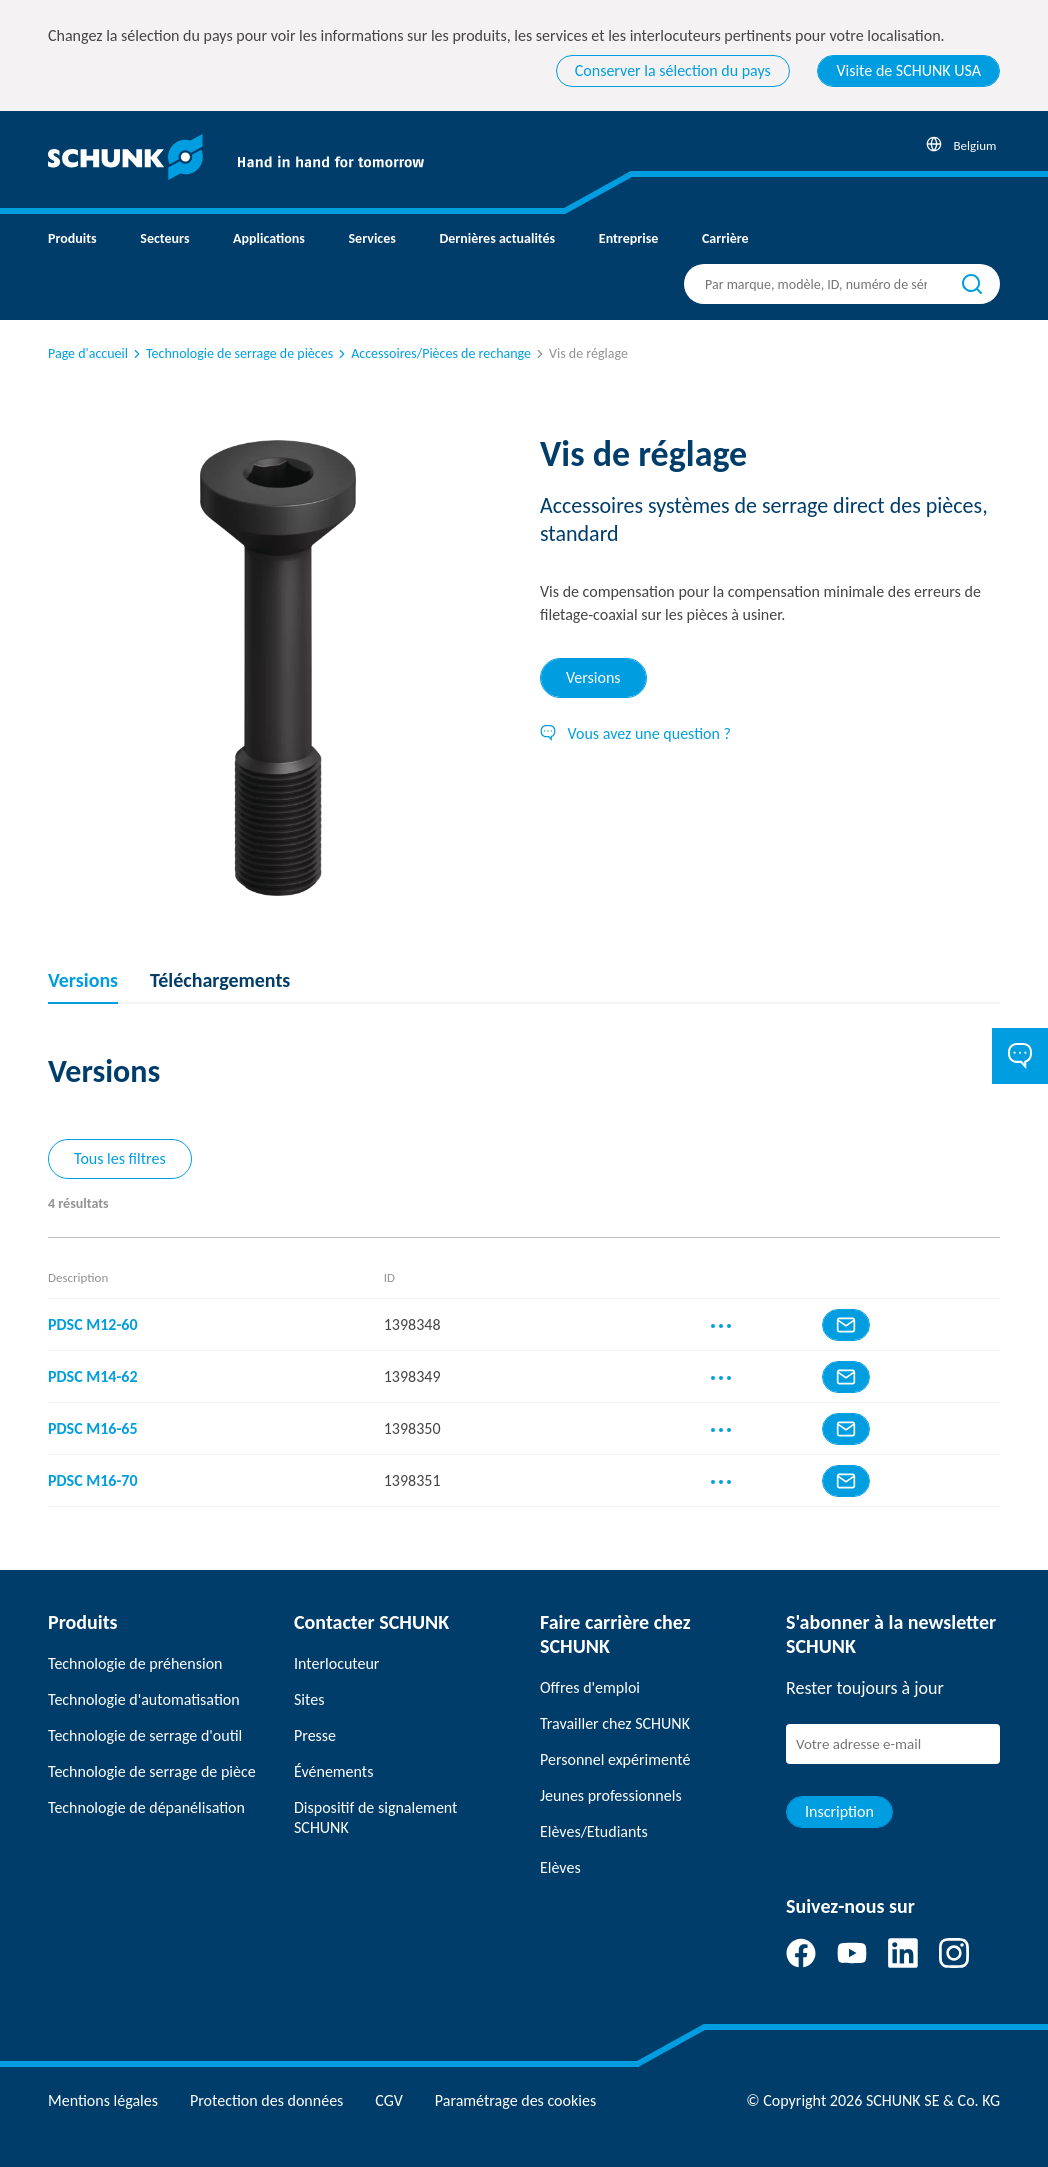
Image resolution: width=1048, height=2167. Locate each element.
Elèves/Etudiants (594, 1831)
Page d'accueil (88, 353)
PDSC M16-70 (93, 1480)
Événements (333, 1771)
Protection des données (266, 2100)
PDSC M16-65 (93, 1428)
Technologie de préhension (135, 1663)
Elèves (560, 1867)
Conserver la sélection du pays (673, 70)
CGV (388, 2100)
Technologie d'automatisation (144, 1699)
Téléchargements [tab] (220, 980)
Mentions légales (103, 2100)
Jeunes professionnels (611, 1795)
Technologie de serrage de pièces (231, 353)
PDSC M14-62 (93, 1376)
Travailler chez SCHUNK (615, 1723)
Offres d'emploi (590, 1687)
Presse (315, 1735)
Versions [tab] (593, 677)
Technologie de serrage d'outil (145, 1735)
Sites (309, 1699)
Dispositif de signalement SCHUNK (375, 1817)
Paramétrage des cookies (515, 2100)
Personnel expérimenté (615, 1759)
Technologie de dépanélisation (146, 1807)
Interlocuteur (336, 1663)
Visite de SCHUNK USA (908, 70)
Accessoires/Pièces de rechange (433, 353)
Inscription (839, 1811)
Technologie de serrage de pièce (152, 1771)
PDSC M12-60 (93, 1324)
